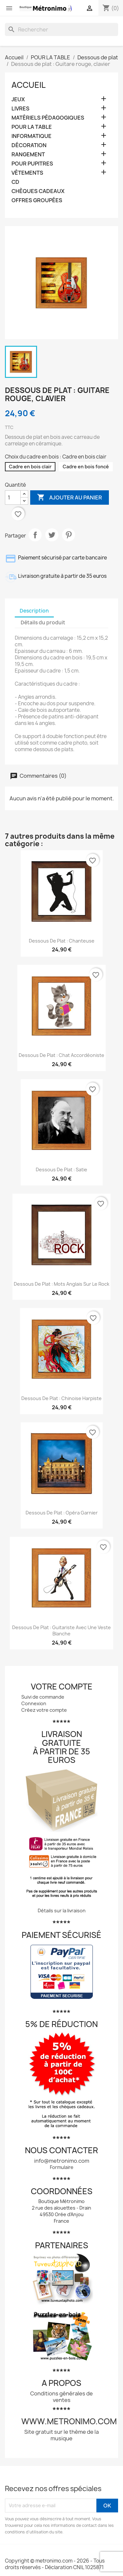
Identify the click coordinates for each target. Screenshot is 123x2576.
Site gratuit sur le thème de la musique (61, 2435)
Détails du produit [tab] (43, 622)
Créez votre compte (44, 1710)
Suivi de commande (42, 1697)
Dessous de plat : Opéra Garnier (62, 1513)
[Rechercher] (61, 29)
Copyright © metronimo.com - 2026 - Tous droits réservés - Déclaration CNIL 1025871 (55, 2564)
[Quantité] (13, 497)
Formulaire (61, 2167)
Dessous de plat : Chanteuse (61, 941)
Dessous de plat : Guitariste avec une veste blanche (61, 1630)
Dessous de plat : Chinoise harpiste (61, 1398)
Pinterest (68, 534)
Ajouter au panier (69, 497)
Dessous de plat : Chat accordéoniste (61, 1055)
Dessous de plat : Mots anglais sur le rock (61, 1284)
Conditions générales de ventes (61, 2397)
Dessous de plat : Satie (61, 1169)
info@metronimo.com (61, 2160)
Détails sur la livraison (62, 1910)
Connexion (33, 1703)
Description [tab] (34, 610)
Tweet (51, 534)
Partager (35, 534)
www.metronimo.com (69, 2421)
